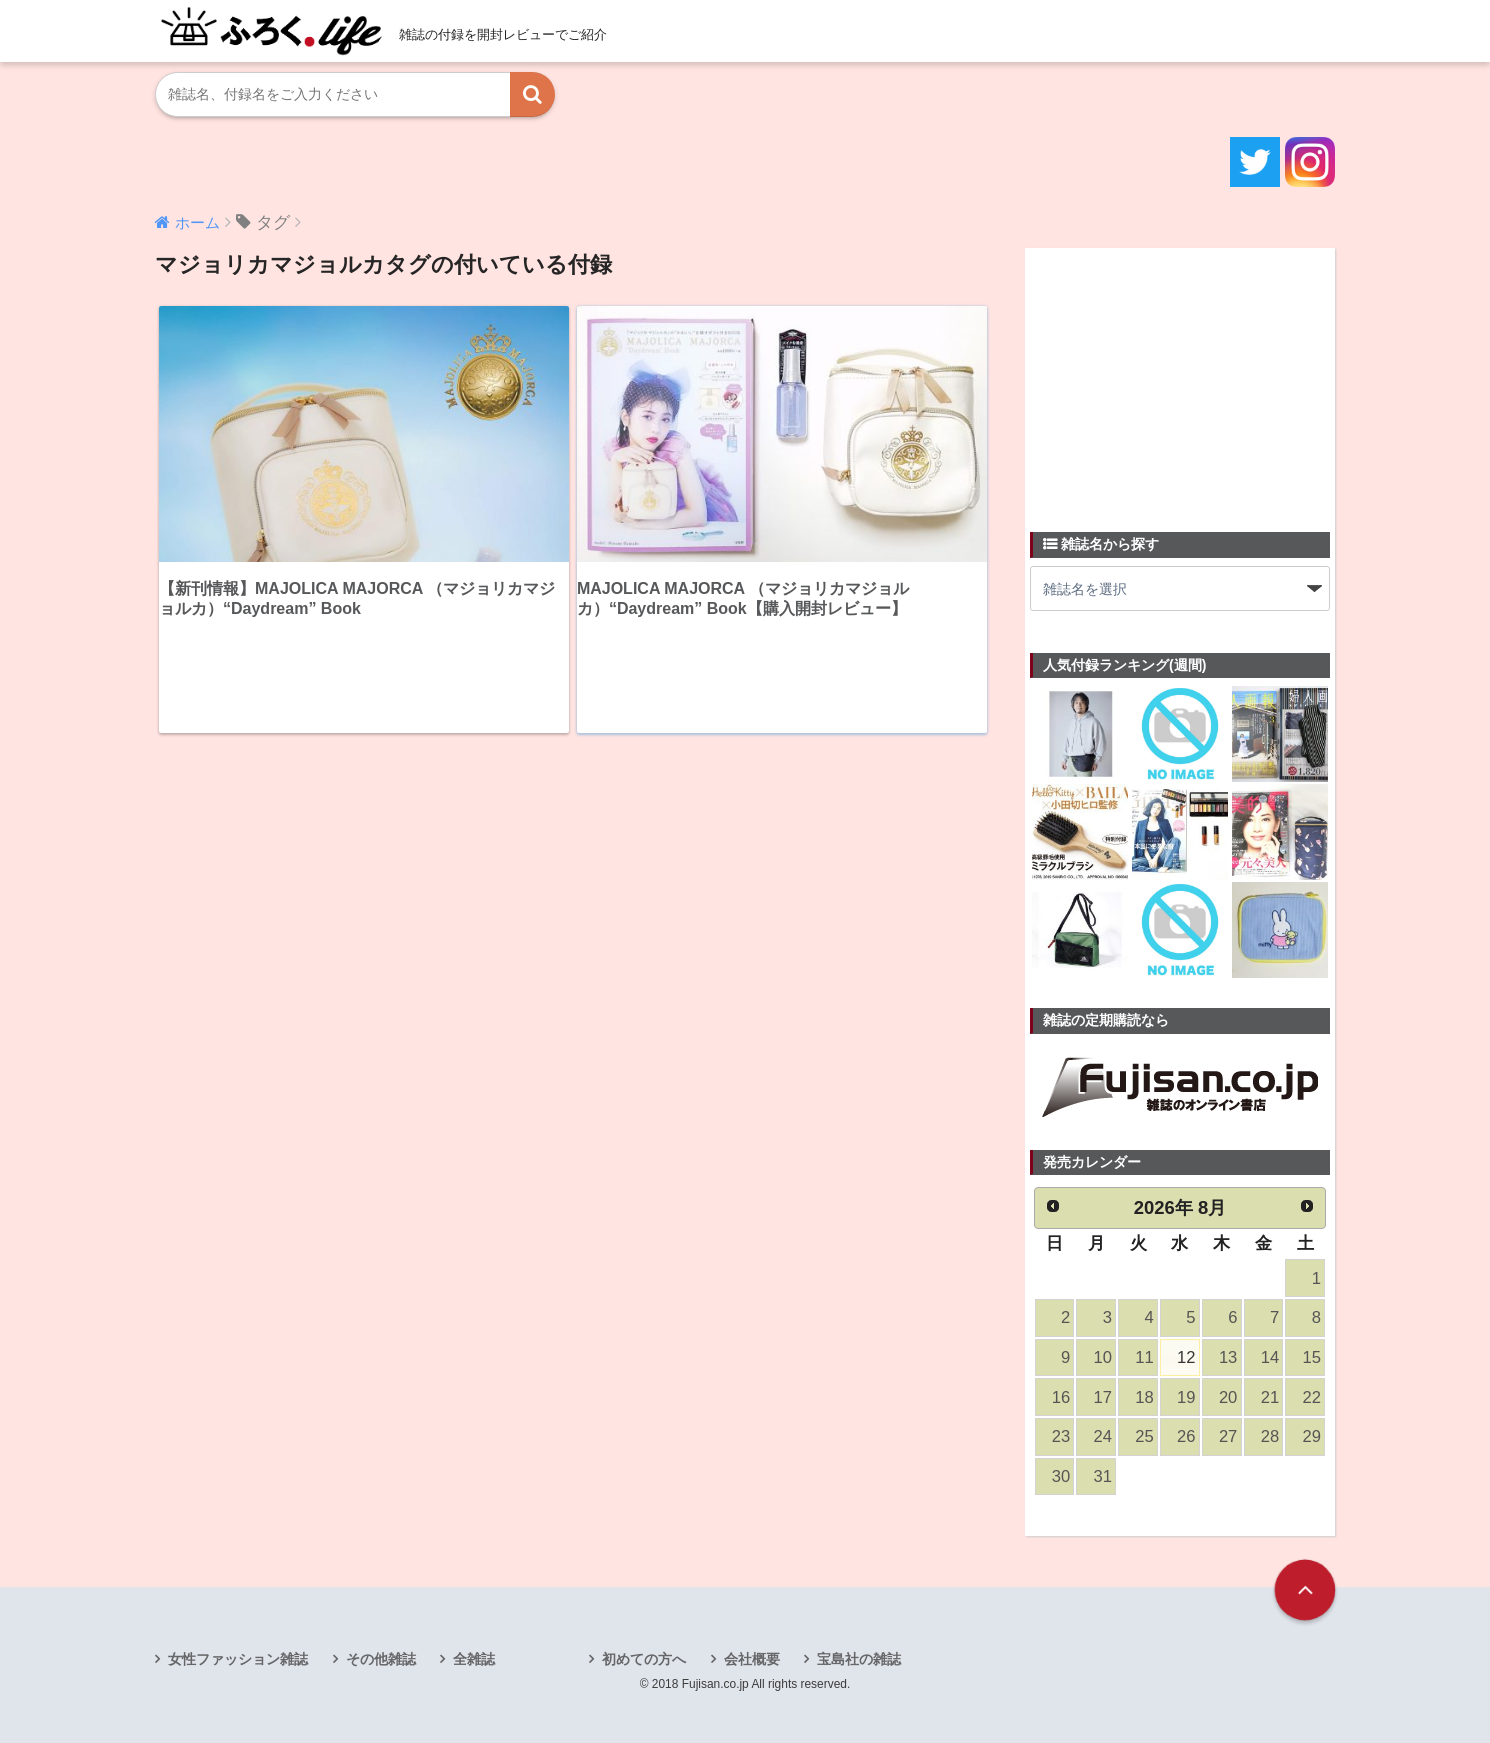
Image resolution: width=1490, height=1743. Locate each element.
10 (1103, 1357)
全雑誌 (474, 1659)
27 (1228, 1436)
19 (1186, 1397)
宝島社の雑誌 (859, 1659)
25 (1144, 1436)
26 (1186, 1436)
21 (1270, 1397)
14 (1270, 1357)
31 (1103, 1476)
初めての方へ (644, 1659)
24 (1103, 1436)
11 (1144, 1357)
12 (1186, 1357)
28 (1270, 1436)
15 (1312, 1357)
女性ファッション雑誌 (238, 1659)
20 (1228, 1397)
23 (1061, 1436)
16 (1061, 1397)
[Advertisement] (1180, 378)
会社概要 (752, 1659)
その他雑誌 (381, 1659)
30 (1061, 1476)
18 (1144, 1397)
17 (1103, 1397)
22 (1312, 1397)
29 (1312, 1436)
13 (1228, 1357)
